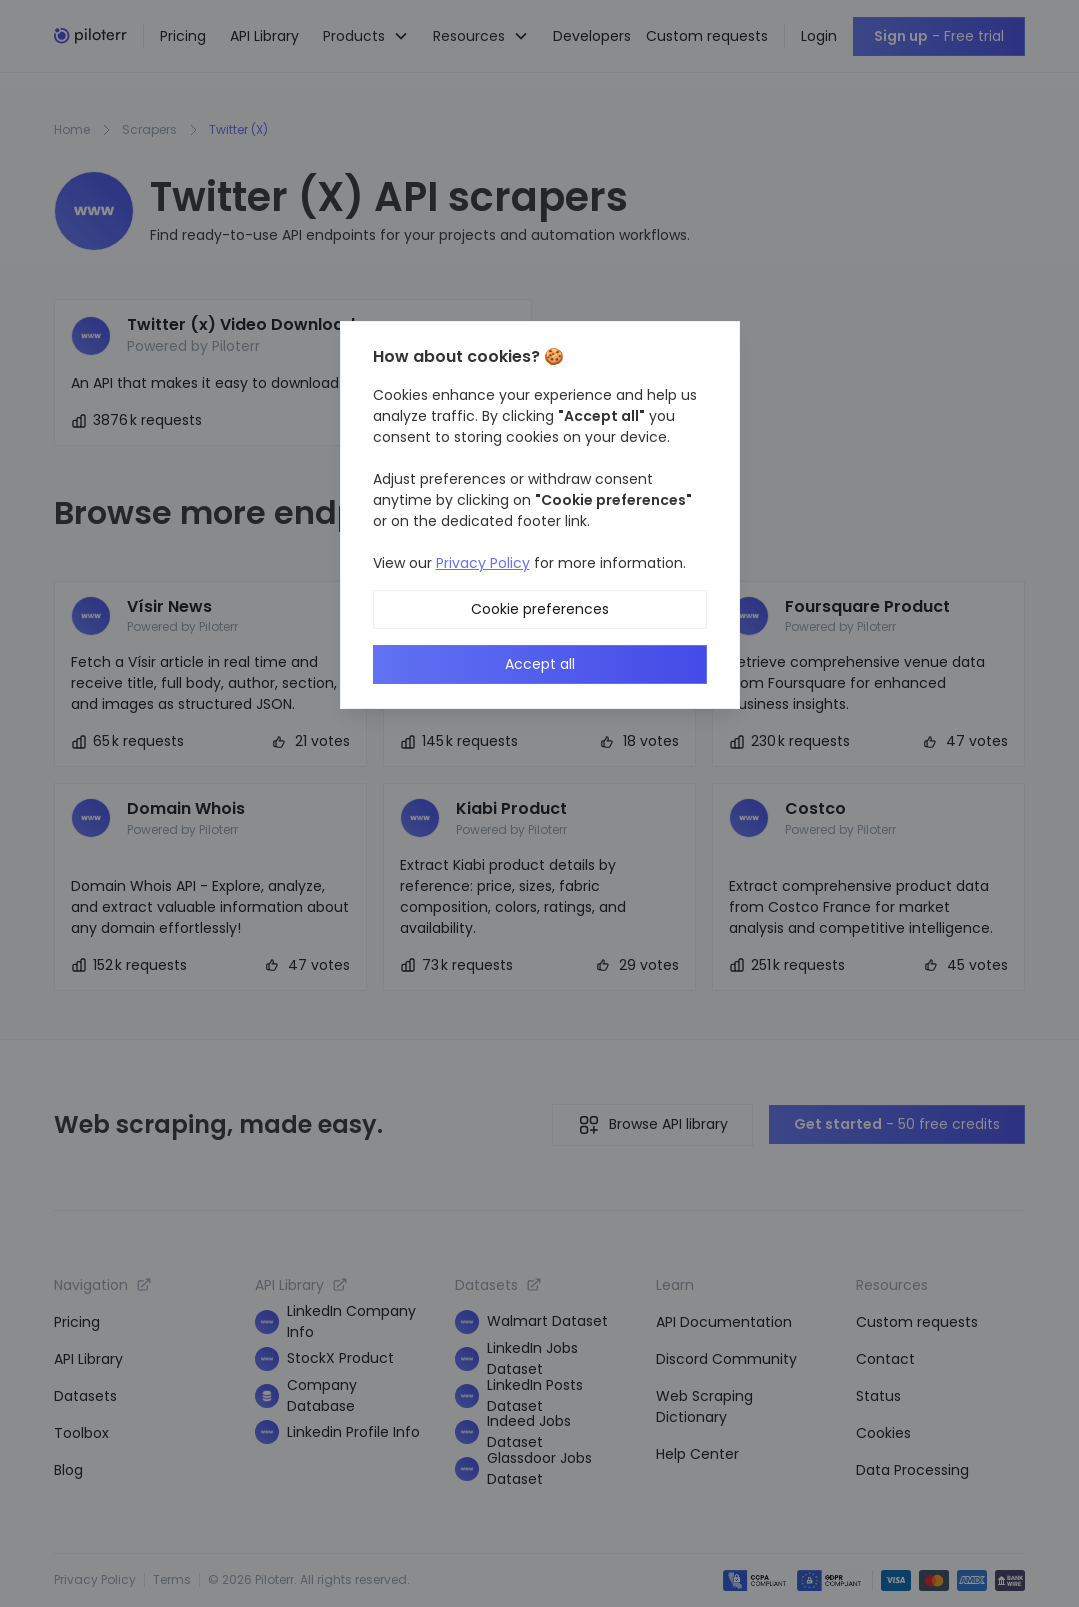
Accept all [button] (540, 664)
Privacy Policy (483, 563)
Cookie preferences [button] (540, 609)
